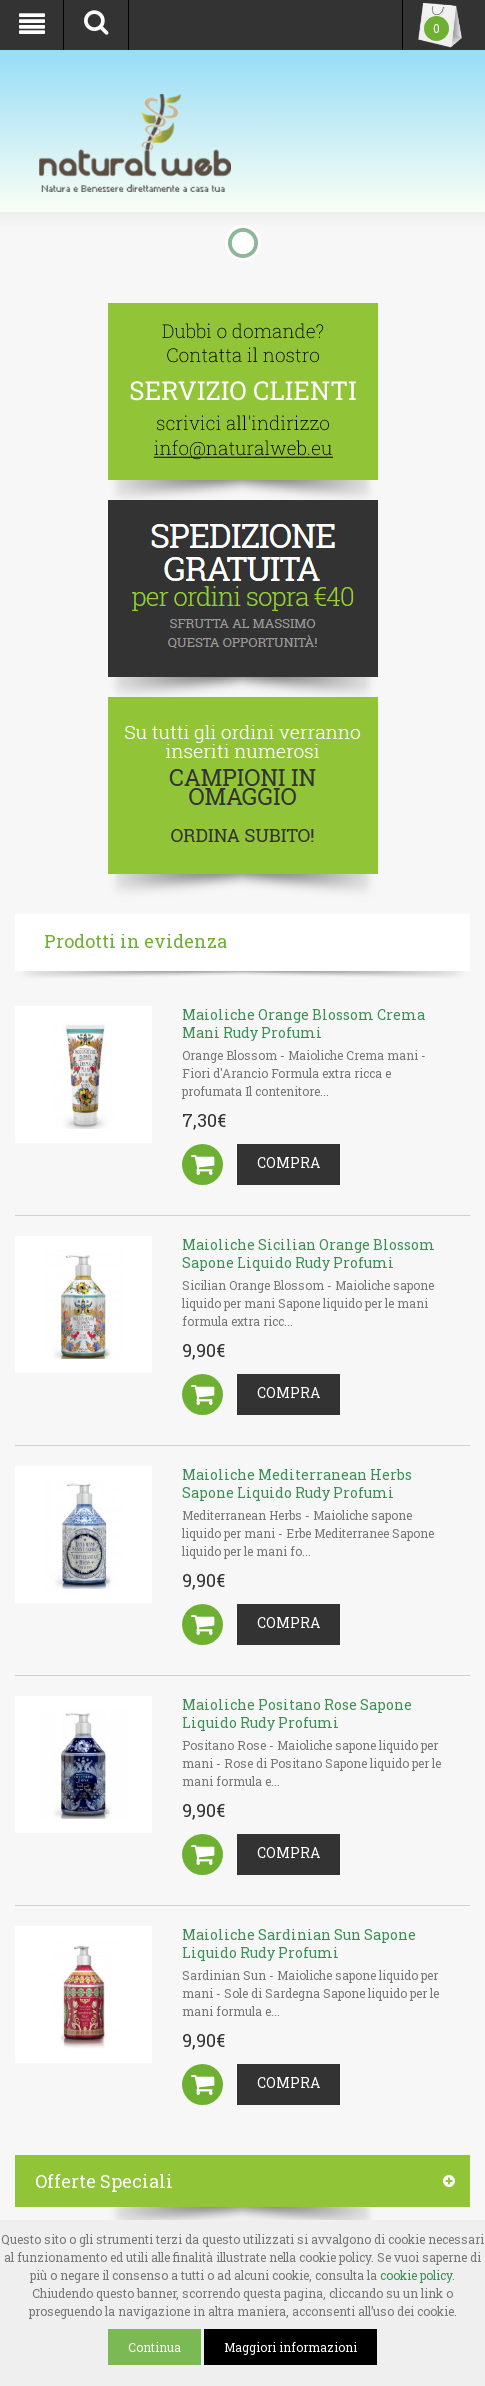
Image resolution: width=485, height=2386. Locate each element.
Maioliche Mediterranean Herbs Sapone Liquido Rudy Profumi (297, 1483)
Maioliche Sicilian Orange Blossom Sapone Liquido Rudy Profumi (308, 1253)
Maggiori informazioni (290, 2347)
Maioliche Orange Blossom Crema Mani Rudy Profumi (303, 1023)
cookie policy (416, 2275)
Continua (154, 2347)
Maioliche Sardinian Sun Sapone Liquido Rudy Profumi (299, 1943)
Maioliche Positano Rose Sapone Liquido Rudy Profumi (297, 1713)
